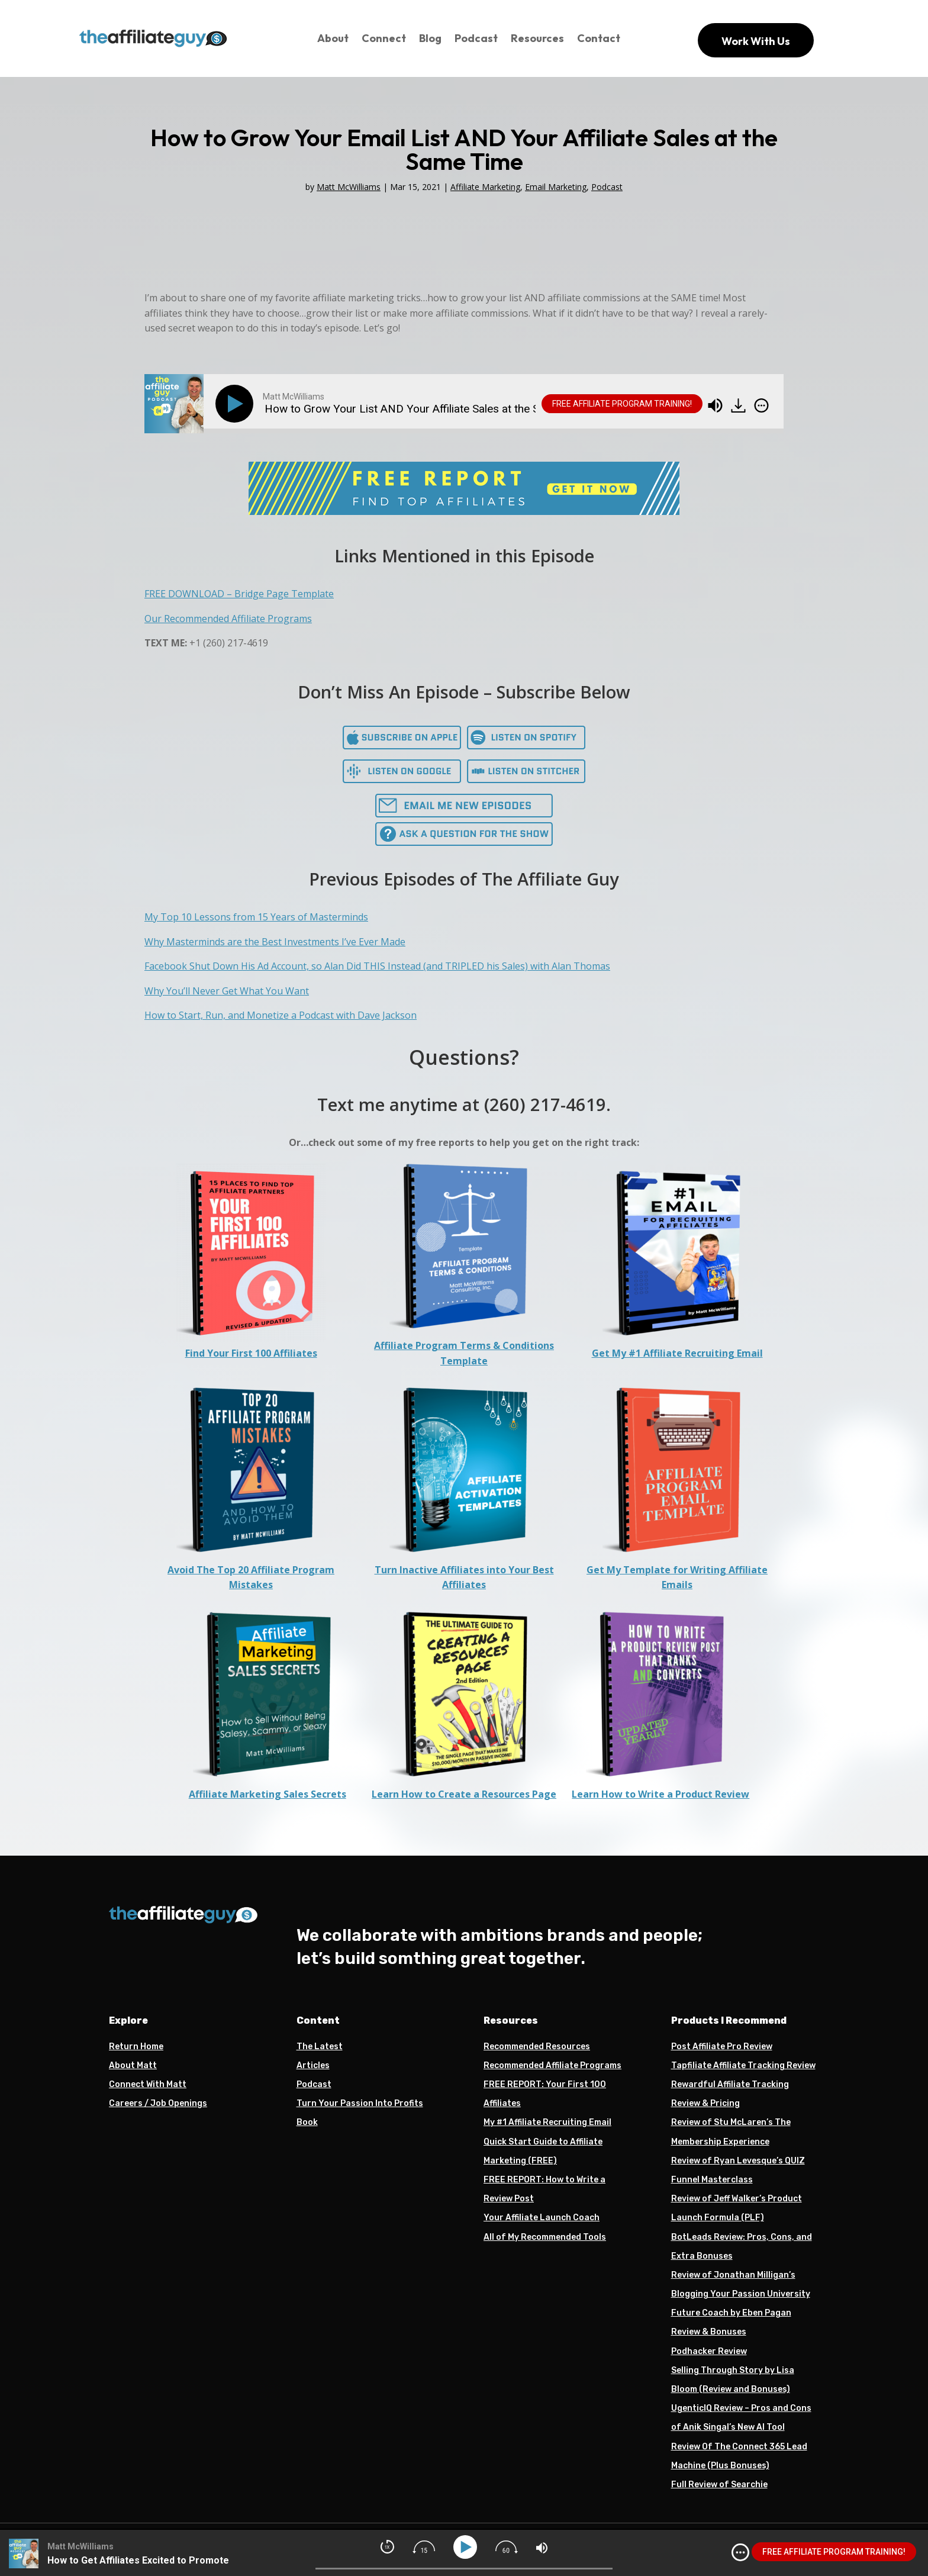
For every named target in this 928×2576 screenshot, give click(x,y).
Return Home (136, 2047)
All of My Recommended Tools (545, 2237)
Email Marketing (556, 186)
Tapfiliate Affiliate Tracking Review (743, 2065)
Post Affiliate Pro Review (721, 2047)
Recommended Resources (537, 2047)
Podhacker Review (709, 2351)
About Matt (133, 2065)
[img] (761, 405)
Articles (313, 2065)
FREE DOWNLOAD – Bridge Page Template (239, 593)
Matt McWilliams (349, 186)
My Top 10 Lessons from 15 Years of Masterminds (256, 916)
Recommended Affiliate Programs (552, 2065)
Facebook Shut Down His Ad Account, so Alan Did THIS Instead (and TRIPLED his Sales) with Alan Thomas (377, 966)
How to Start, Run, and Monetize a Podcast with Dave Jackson (280, 1015)
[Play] (237, 404)
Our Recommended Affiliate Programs (228, 618)
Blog (430, 38)
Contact (598, 38)
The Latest (320, 2047)
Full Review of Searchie (719, 2485)
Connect (384, 38)
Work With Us (755, 41)
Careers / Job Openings (158, 2103)
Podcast (476, 38)
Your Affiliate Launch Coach (542, 2218)
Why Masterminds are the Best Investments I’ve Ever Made (274, 941)
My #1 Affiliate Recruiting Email (547, 2122)
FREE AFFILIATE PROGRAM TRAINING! (622, 403)
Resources (537, 38)
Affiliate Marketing (485, 186)
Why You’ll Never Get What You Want (226, 990)
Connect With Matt (147, 2084)
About (333, 38)
